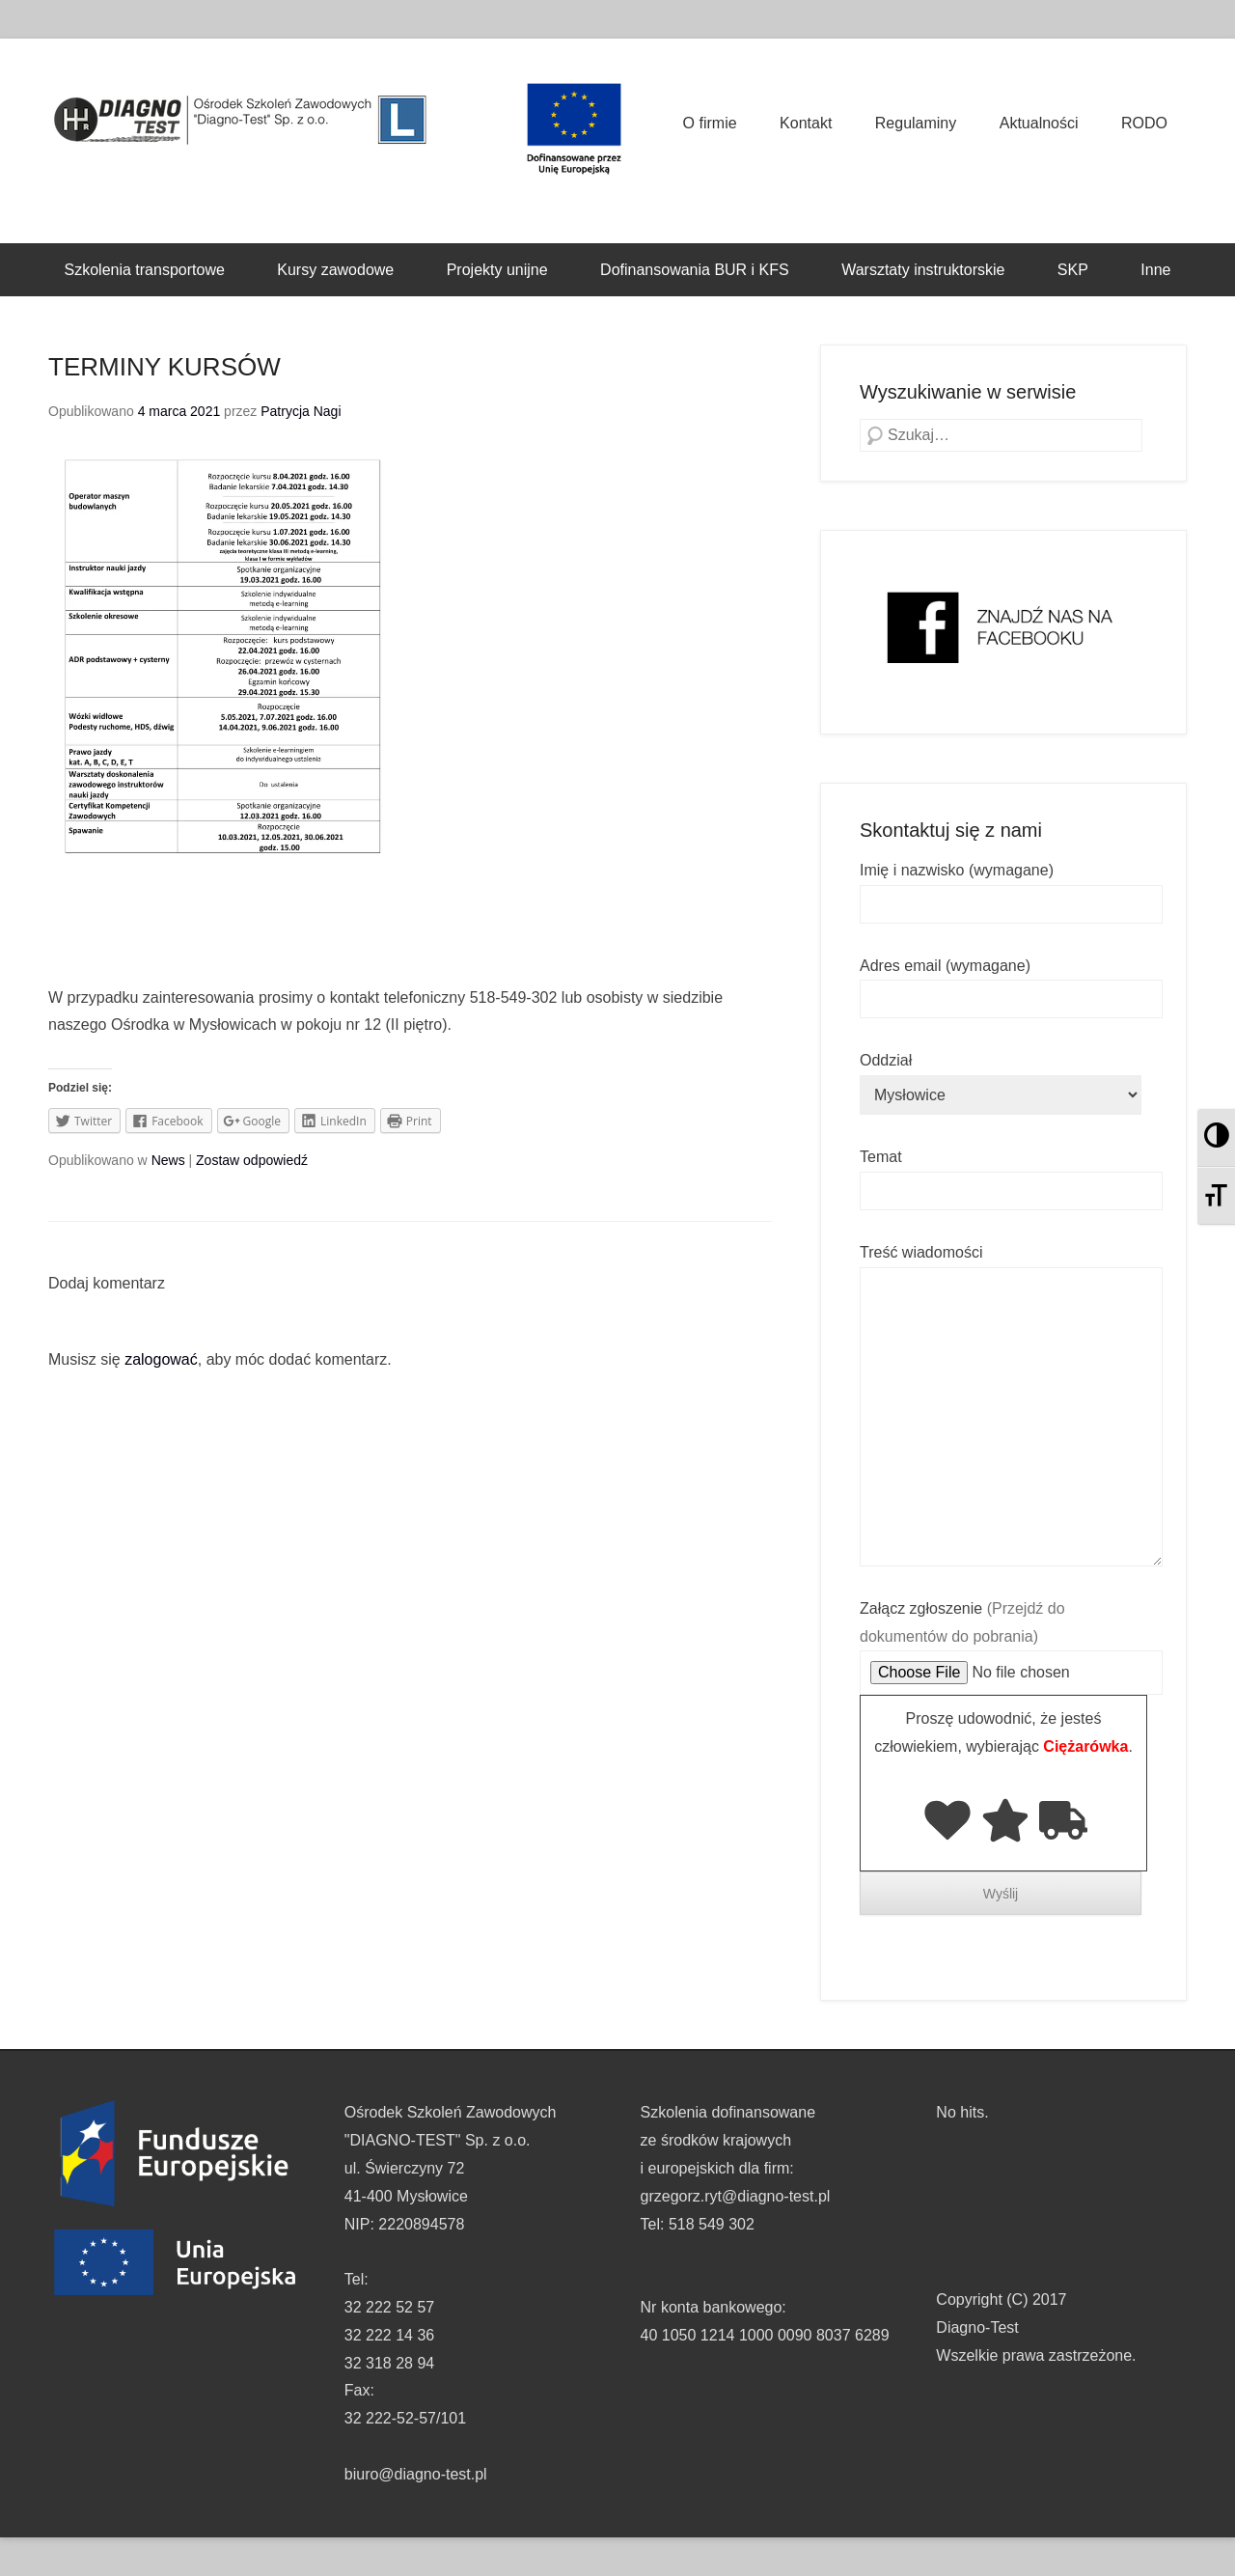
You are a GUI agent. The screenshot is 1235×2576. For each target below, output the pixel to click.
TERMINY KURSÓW (164, 366)
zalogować (161, 1359)
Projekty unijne (497, 270)
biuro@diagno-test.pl (415, 2474)
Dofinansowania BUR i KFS (694, 270)
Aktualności (1039, 123)
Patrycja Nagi (301, 411)
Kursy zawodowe (335, 270)
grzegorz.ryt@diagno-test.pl (736, 2196)
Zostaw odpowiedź (252, 1160)
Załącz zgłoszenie (1011, 1640)
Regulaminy (915, 123)
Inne (1155, 270)
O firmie (710, 123)
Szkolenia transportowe (145, 270)
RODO (1144, 123)
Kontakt (806, 123)
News (168, 1160)
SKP (1072, 270)
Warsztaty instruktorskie (922, 270)
